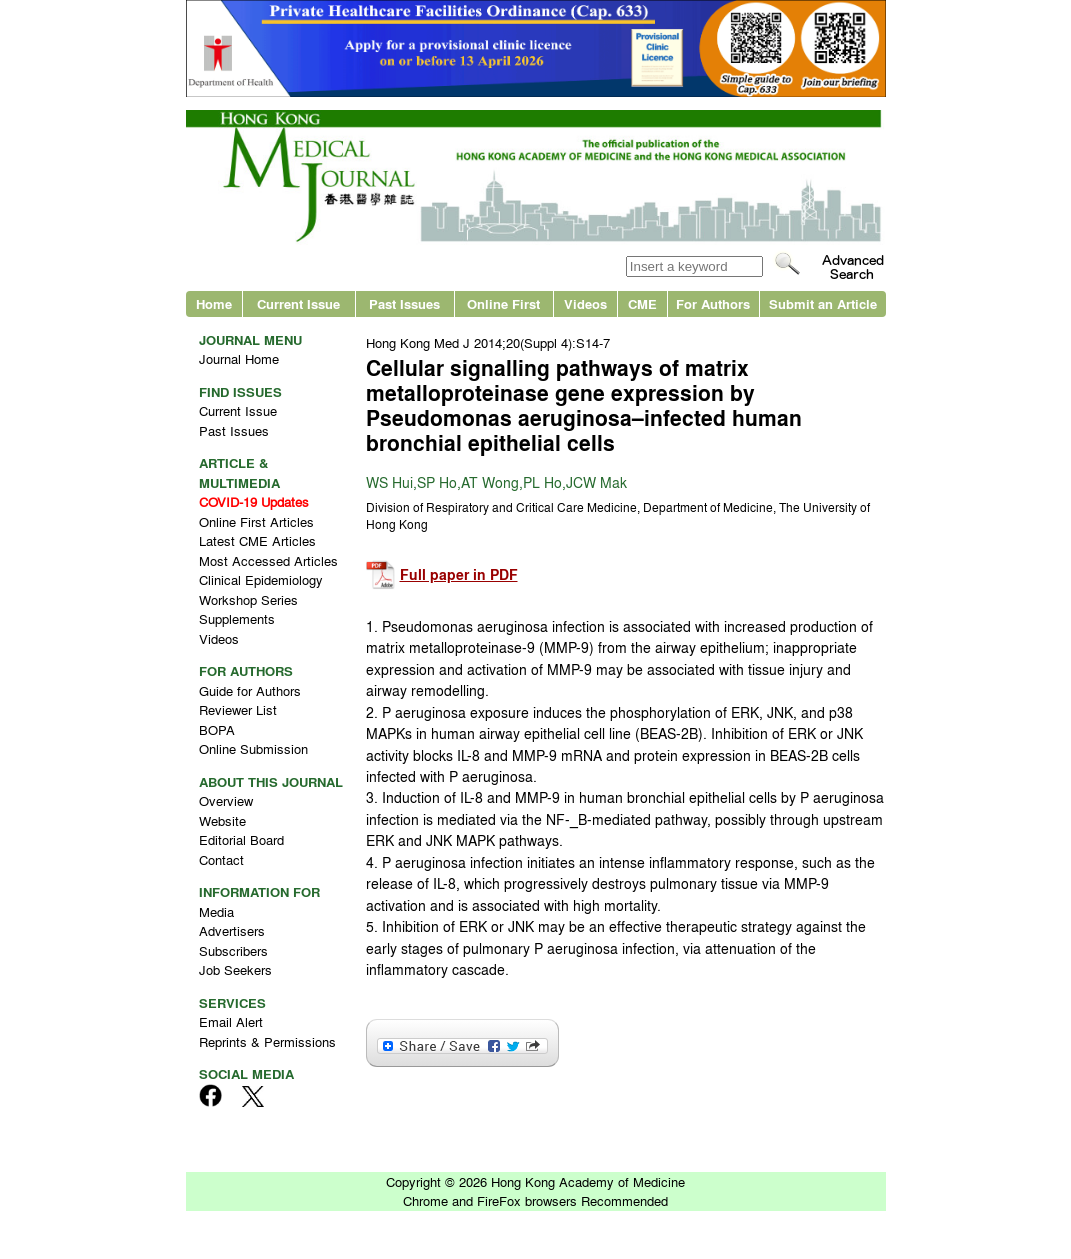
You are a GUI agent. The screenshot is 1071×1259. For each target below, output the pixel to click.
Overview (226, 800)
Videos (585, 303)
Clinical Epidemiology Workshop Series (261, 589)
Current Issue (298, 303)
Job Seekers (235, 969)
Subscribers (233, 950)
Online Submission (253, 748)
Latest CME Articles (257, 540)
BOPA (217, 729)
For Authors (713, 303)
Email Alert (231, 1021)
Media (216, 911)
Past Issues (404, 303)
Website (222, 820)
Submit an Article (823, 303)
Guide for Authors (250, 690)
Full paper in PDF (459, 574)
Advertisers (232, 930)
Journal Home (239, 358)
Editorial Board (241, 839)
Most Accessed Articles (268, 560)
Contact (221, 859)
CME (642, 303)
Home (214, 303)
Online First (503, 303)
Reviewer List (238, 709)
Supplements (237, 618)
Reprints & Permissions (267, 1041)
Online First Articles (256, 521)
